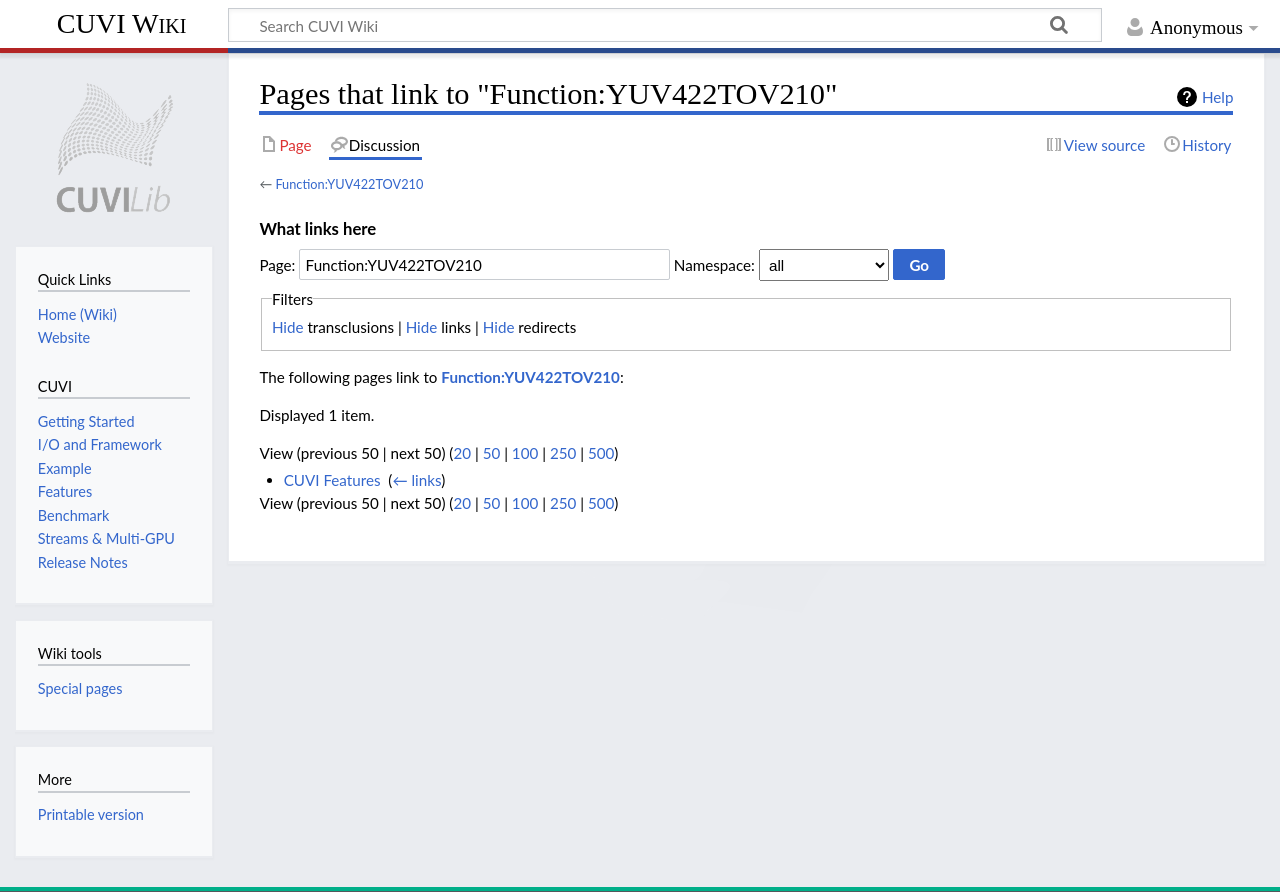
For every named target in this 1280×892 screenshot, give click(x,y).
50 (492, 453)
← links (416, 480)
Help (1217, 97)
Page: (277, 265)
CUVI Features (332, 480)
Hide (288, 327)
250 (563, 453)
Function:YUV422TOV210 (349, 184)
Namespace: (714, 265)
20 (462, 453)
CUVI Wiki (122, 23)
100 (525, 453)
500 (601, 453)
